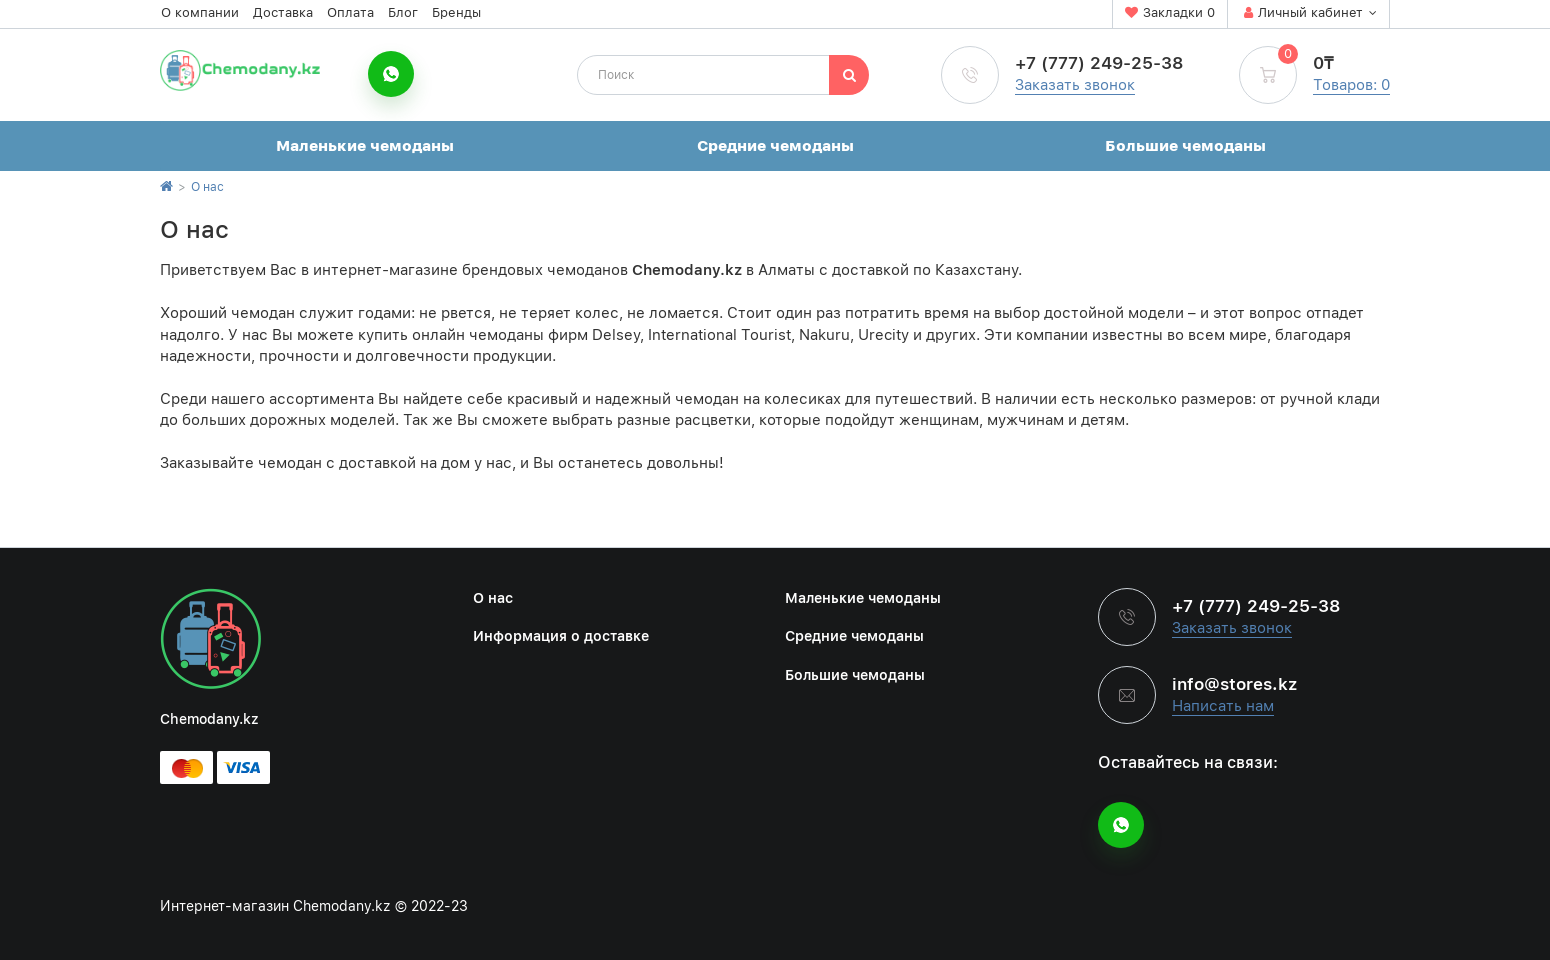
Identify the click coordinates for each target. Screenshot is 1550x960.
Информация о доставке (561, 636)
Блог (403, 12)
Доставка (283, 12)
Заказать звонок (1075, 85)
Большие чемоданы (1185, 146)
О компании (200, 12)
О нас (207, 187)
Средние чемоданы (775, 146)
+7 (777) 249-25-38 (1099, 63)
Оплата (350, 12)
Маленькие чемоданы (365, 146)
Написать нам (1223, 706)
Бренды (456, 12)
